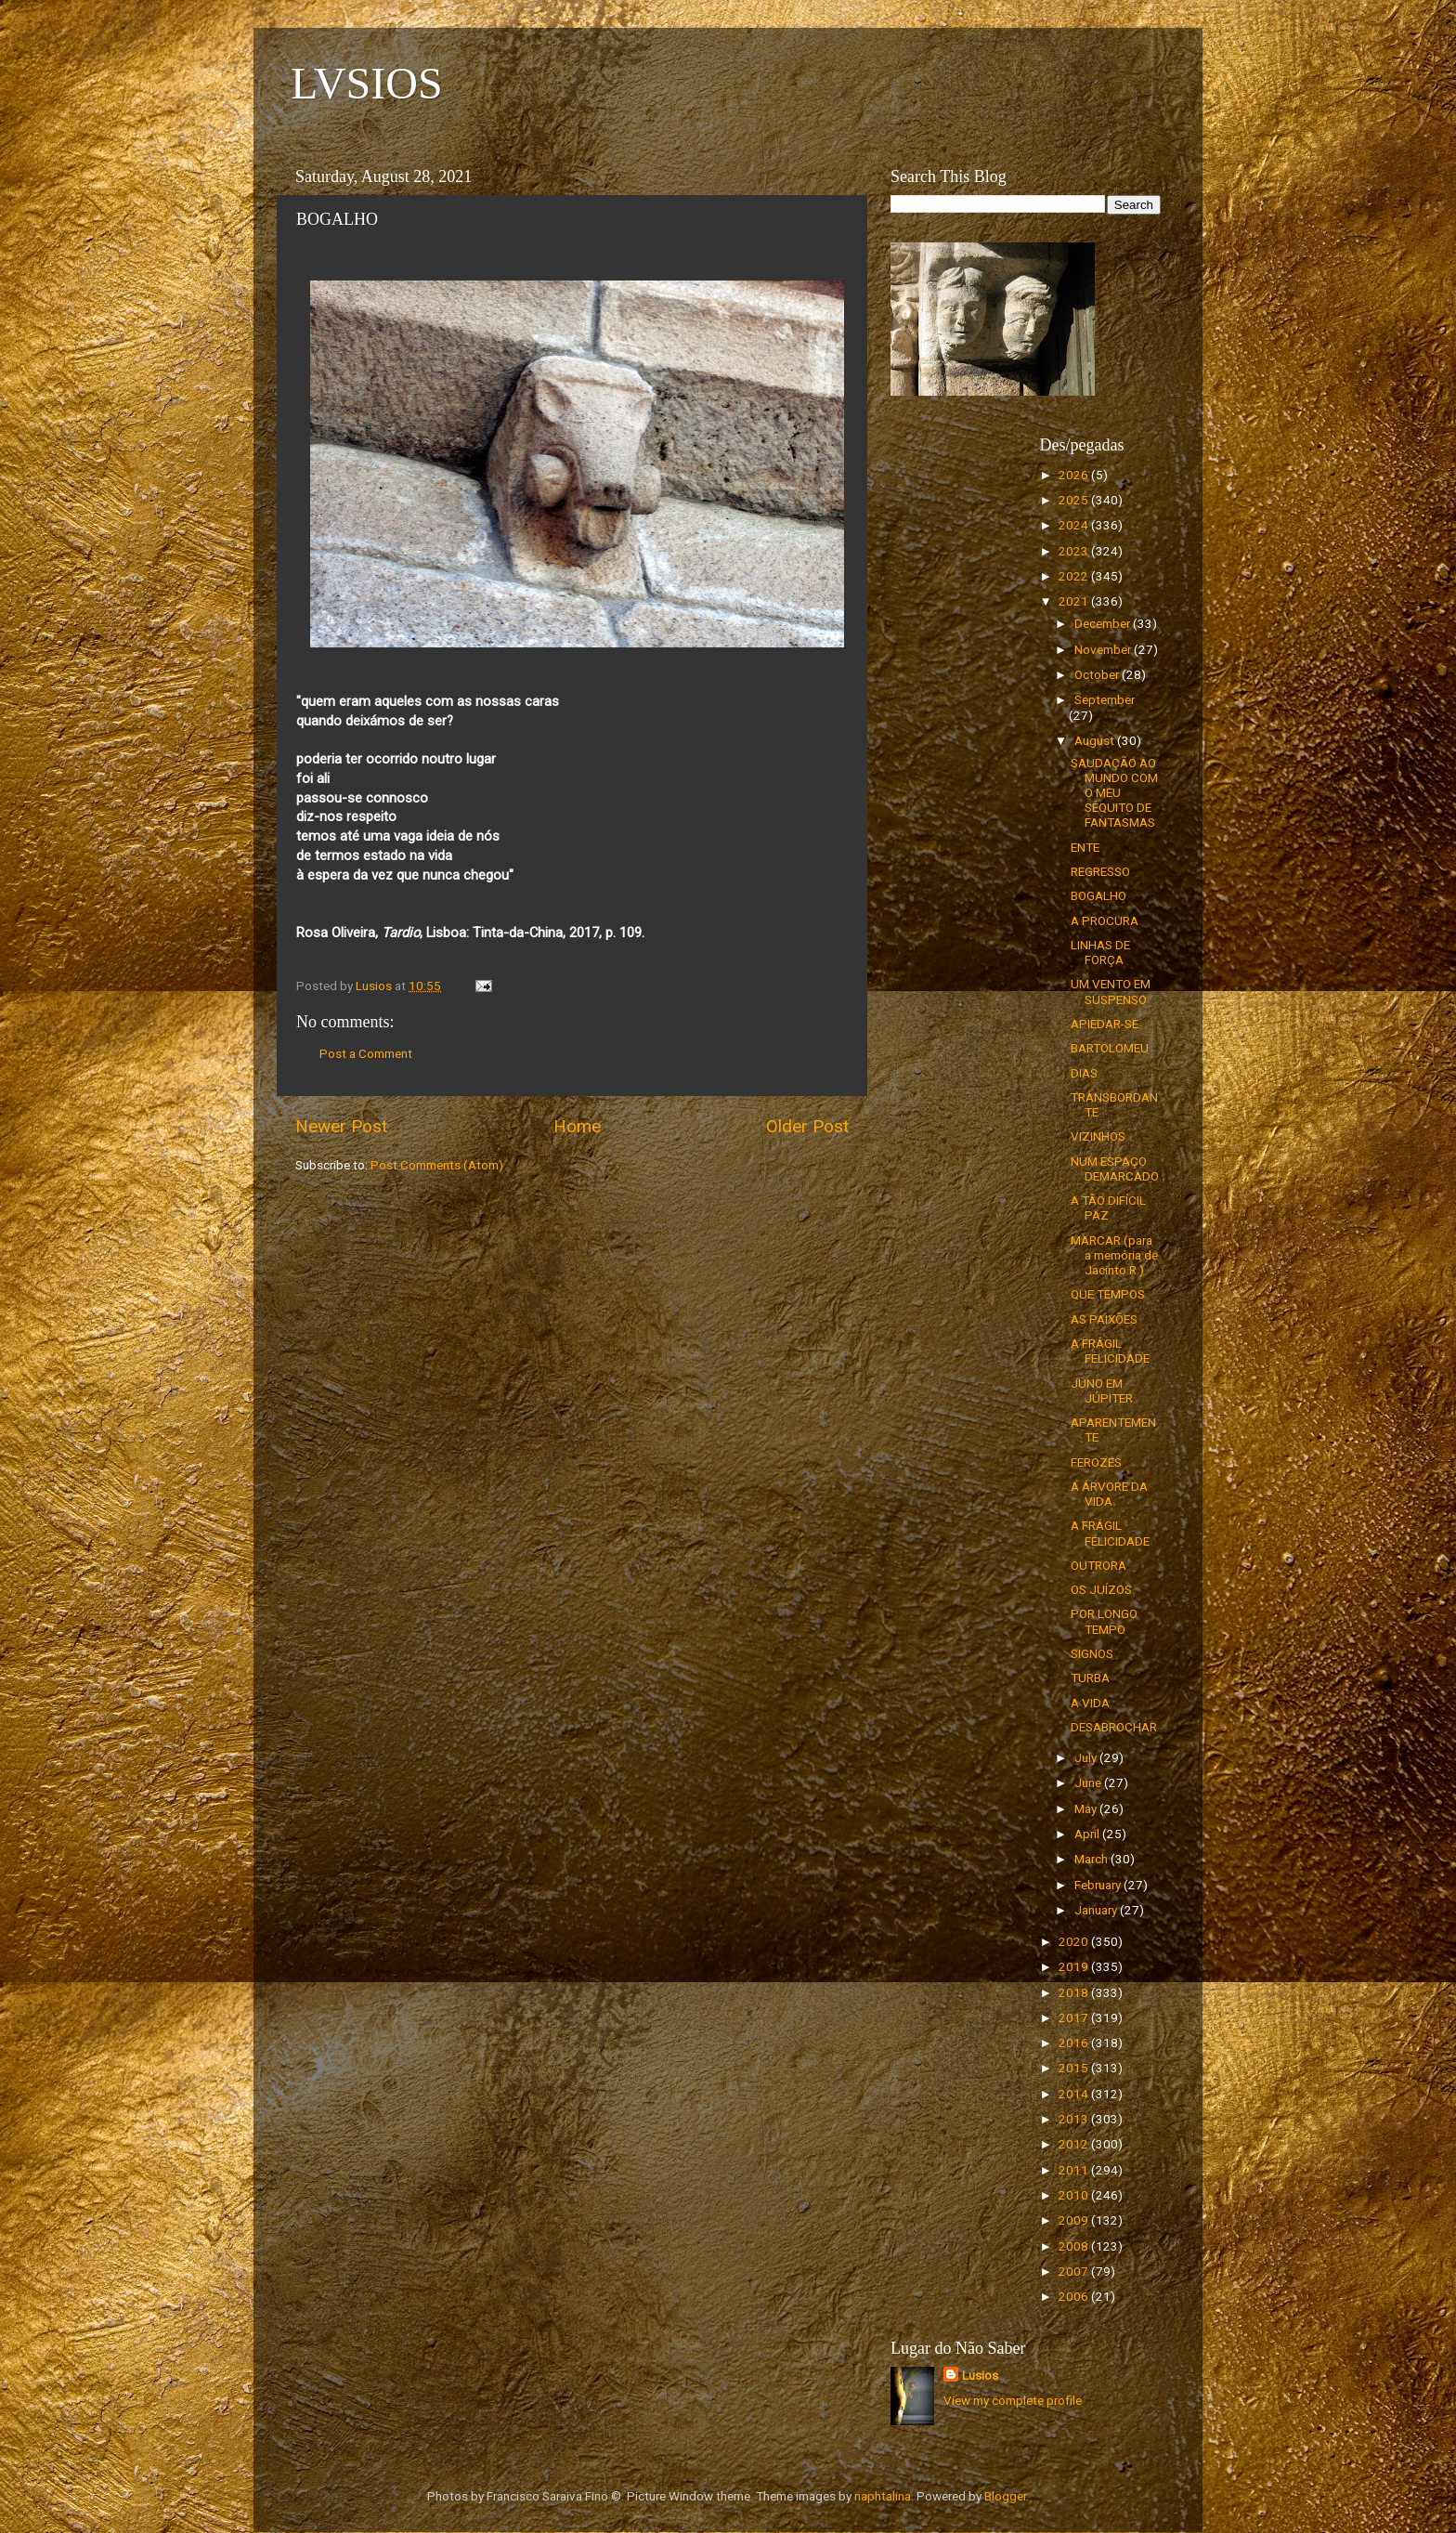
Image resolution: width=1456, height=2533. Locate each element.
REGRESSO (1100, 871)
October (1098, 674)
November (1104, 649)
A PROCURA (1104, 920)
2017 (1075, 2017)
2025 (1075, 499)
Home (577, 1126)
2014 (1075, 2093)
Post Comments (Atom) (436, 1164)
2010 (1075, 2194)
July (1086, 1757)
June (1089, 1782)
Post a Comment (365, 1053)
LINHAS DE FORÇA (1100, 952)
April (1088, 1833)
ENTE (1085, 847)
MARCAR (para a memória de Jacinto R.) (1114, 1255)
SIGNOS (1092, 1653)
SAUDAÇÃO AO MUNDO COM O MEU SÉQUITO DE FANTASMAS (1114, 792)
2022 (1075, 575)
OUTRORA (1098, 1565)
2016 (1075, 2042)
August (1095, 740)
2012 (1075, 2143)
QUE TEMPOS (1108, 1293)
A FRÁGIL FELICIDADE (1110, 1350)
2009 (1075, 2220)
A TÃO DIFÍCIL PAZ (1108, 1207)
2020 (1075, 1941)
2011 (1075, 2169)
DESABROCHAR (1114, 1726)
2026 (1075, 474)
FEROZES (1096, 1462)
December (1103, 623)
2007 (1075, 2271)
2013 (1075, 2118)
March (1092, 1858)
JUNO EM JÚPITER (1102, 1390)
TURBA (1090, 1677)
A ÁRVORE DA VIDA (1109, 1493)
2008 (1075, 2246)
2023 (1075, 550)
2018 (1075, 1992)
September (1104, 699)
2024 (1075, 524)
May (1086, 1808)
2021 (1075, 601)
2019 (1075, 1966)
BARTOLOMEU (1110, 1047)
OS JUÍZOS (1101, 1589)
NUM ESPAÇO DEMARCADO (1115, 1168)
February (1099, 1884)
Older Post (807, 1126)
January (1097, 1909)
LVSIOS (367, 83)
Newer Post (341, 1126)
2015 (1075, 2067)
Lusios (980, 2375)
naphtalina (882, 2495)
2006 (1075, 2296)
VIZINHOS (1098, 1136)
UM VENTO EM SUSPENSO (1110, 991)
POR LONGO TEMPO (1104, 1621)
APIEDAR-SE (1104, 1023)
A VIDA (1090, 1702)
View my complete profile (1012, 2400)
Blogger (1005, 2495)
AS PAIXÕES (1104, 1319)
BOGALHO (1098, 895)
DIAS (1084, 1072)
